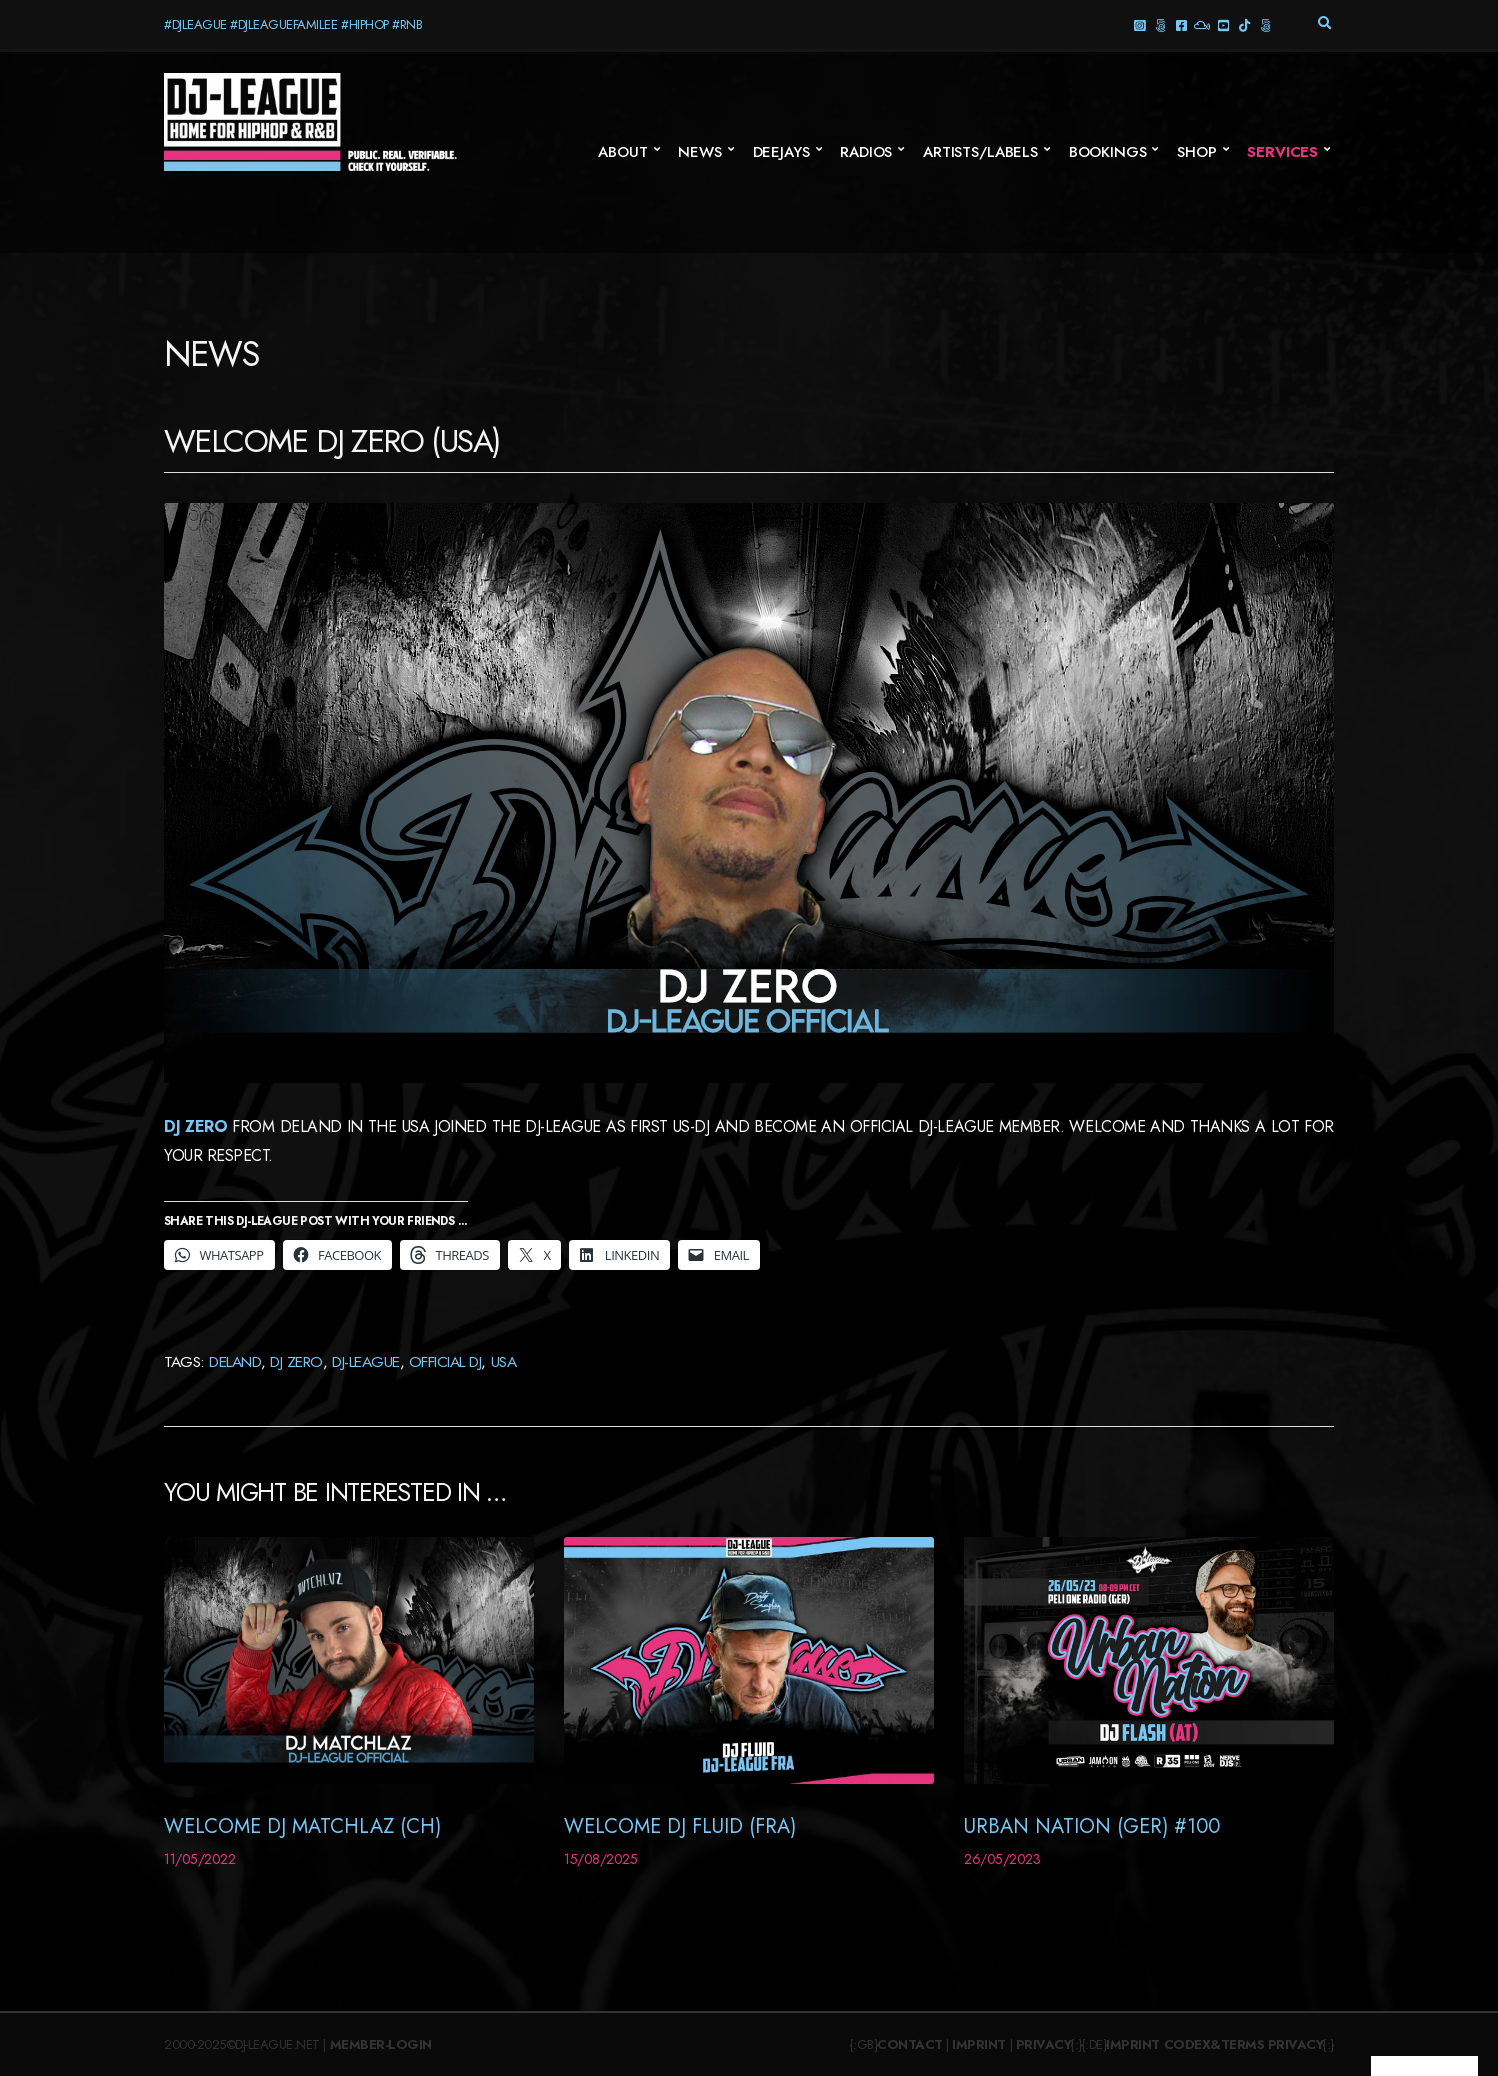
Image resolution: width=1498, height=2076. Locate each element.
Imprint (979, 2044)
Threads (1159, 24)
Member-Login (381, 2044)
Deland (235, 1361)
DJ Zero (195, 1126)
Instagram (1138, 24)
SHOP (1196, 152)
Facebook (1180, 24)
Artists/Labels (980, 152)
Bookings (1108, 152)
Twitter (1264, 24)
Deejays (781, 152)
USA (504, 1361)
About (622, 152)
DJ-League (366, 1361)
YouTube (1222, 24)
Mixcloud (1201, 24)
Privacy (1044, 2044)
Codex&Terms (1214, 2044)
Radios (866, 152)
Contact (910, 2044)
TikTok (1243, 24)
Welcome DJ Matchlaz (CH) (302, 1826)
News (699, 152)
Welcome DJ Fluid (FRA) (680, 1826)
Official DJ (445, 1361)
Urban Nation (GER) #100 (1092, 1826)
